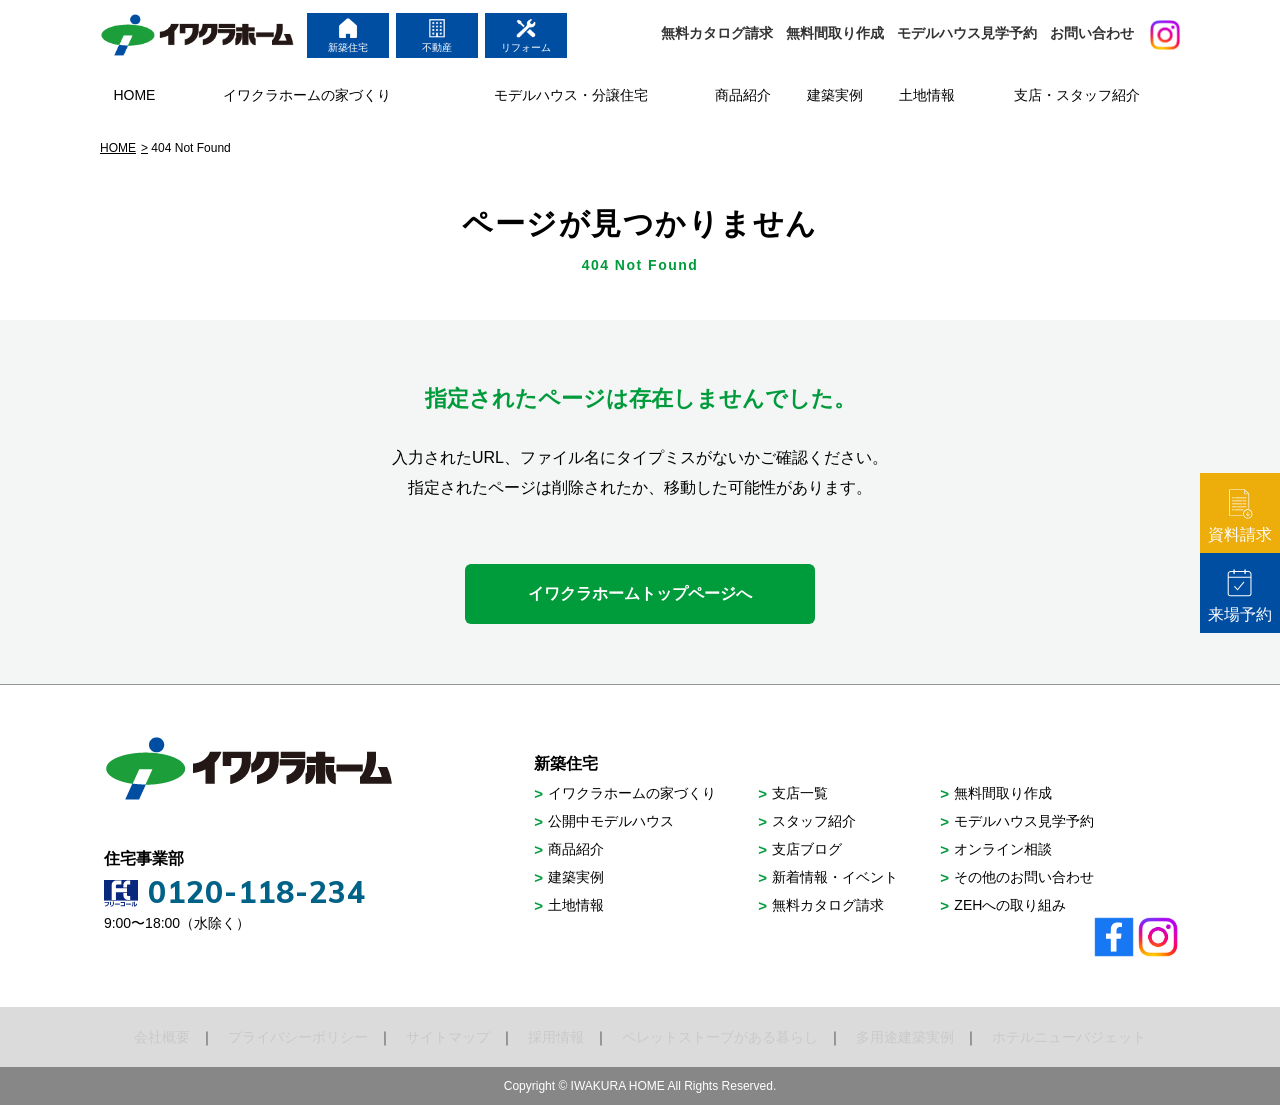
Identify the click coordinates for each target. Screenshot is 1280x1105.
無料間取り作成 (835, 33)
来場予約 (1240, 595)
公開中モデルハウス (611, 821)
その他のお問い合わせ (1024, 877)
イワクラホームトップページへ (640, 593)
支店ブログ (807, 849)
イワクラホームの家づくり (632, 793)
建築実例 (576, 877)
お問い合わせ (1092, 33)
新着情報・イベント (835, 877)
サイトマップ (448, 1037)
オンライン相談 (1003, 849)
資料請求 (1240, 515)
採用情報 (556, 1037)
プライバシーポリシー (298, 1037)
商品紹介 (576, 849)
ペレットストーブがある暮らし (720, 1037)
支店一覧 (800, 793)
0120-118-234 (257, 892)
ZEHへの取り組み (1010, 905)
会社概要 (162, 1037)
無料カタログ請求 (717, 33)
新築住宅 (348, 35)
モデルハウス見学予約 (967, 33)
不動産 (437, 35)
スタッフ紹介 (814, 821)
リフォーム (526, 35)
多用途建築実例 (905, 1037)
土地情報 (576, 905)
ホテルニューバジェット (1069, 1037)
